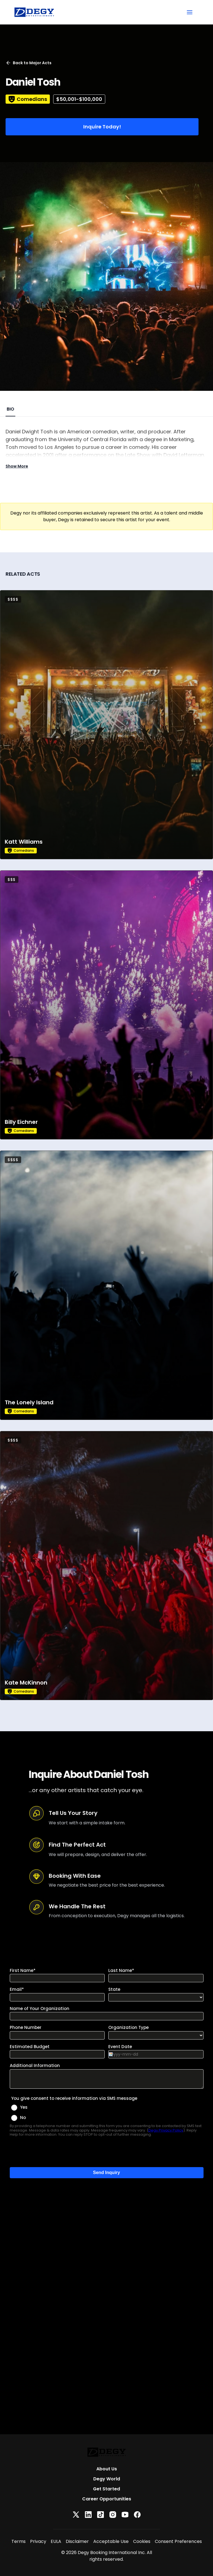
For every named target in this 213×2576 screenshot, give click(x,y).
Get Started (106, 2489)
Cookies (141, 2541)
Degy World (106, 2479)
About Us (106, 2469)
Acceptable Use (111, 2541)
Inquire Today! (102, 126)
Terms (18, 2541)
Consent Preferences (178, 2541)
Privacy (38, 2541)
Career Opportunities (106, 2499)
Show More (17, 466)
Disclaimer (77, 2541)
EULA (56, 2541)
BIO (10, 409)
